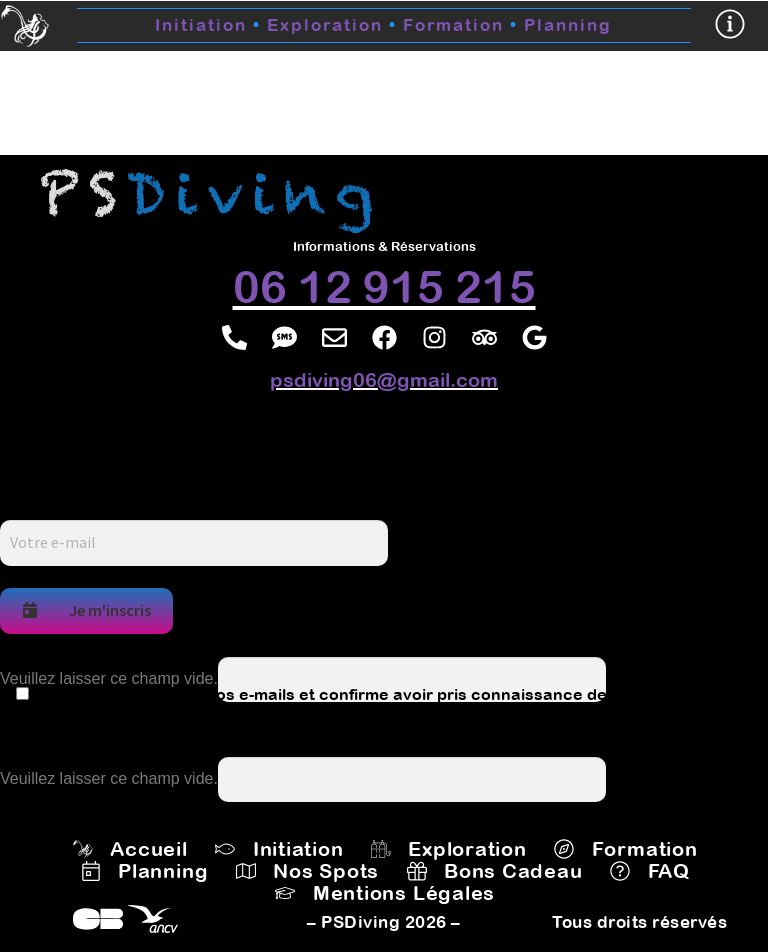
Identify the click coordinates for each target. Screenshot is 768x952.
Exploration (335, 25)
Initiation (201, 25)
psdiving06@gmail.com (384, 379)
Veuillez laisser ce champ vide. (109, 678)
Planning (568, 25)
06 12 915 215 (384, 286)
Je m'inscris (87, 610)
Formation (453, 25)
